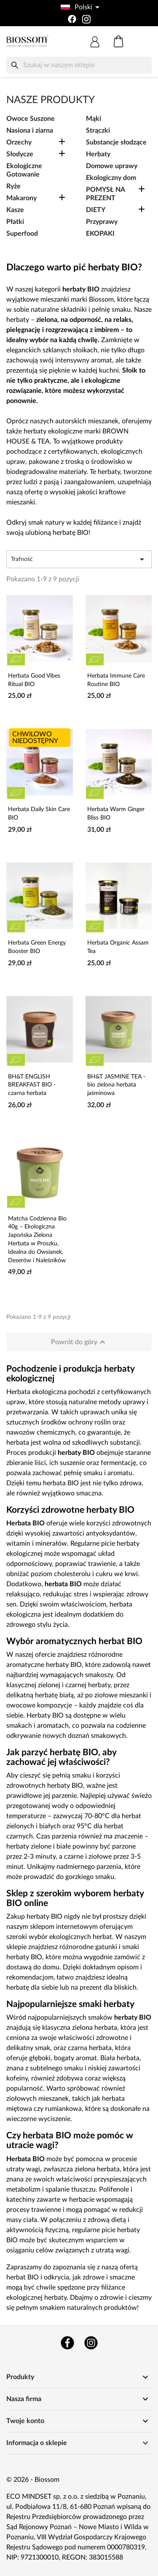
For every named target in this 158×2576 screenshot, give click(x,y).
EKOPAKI (100, 233)
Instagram (91, 2343)
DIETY (95, 210)
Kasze (15, 210)
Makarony (21, 198)
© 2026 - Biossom (32, 2479)
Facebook (67, 2343)
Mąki (93, 118)
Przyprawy (102, 221)
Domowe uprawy (111, 166)
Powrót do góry (79, 1342)
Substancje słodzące (116, 142)
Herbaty (98, 154)
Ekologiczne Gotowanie (24, 170)
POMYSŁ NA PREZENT (105, 194)
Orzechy (19, 142)
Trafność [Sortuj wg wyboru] (79, 559)
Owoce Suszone (30, 118)
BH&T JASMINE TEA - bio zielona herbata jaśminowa (116, 1085)
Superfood (22, 233)
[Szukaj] (79, 65)
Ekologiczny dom (111, 177)
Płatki (15, 221)
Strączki (98, 130)
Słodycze (19, 154)
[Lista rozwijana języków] (79, 7)
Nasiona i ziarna (29, 130)
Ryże (13, 186)
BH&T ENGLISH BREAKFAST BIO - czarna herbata (32, 1085)
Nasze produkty (50, 100)
